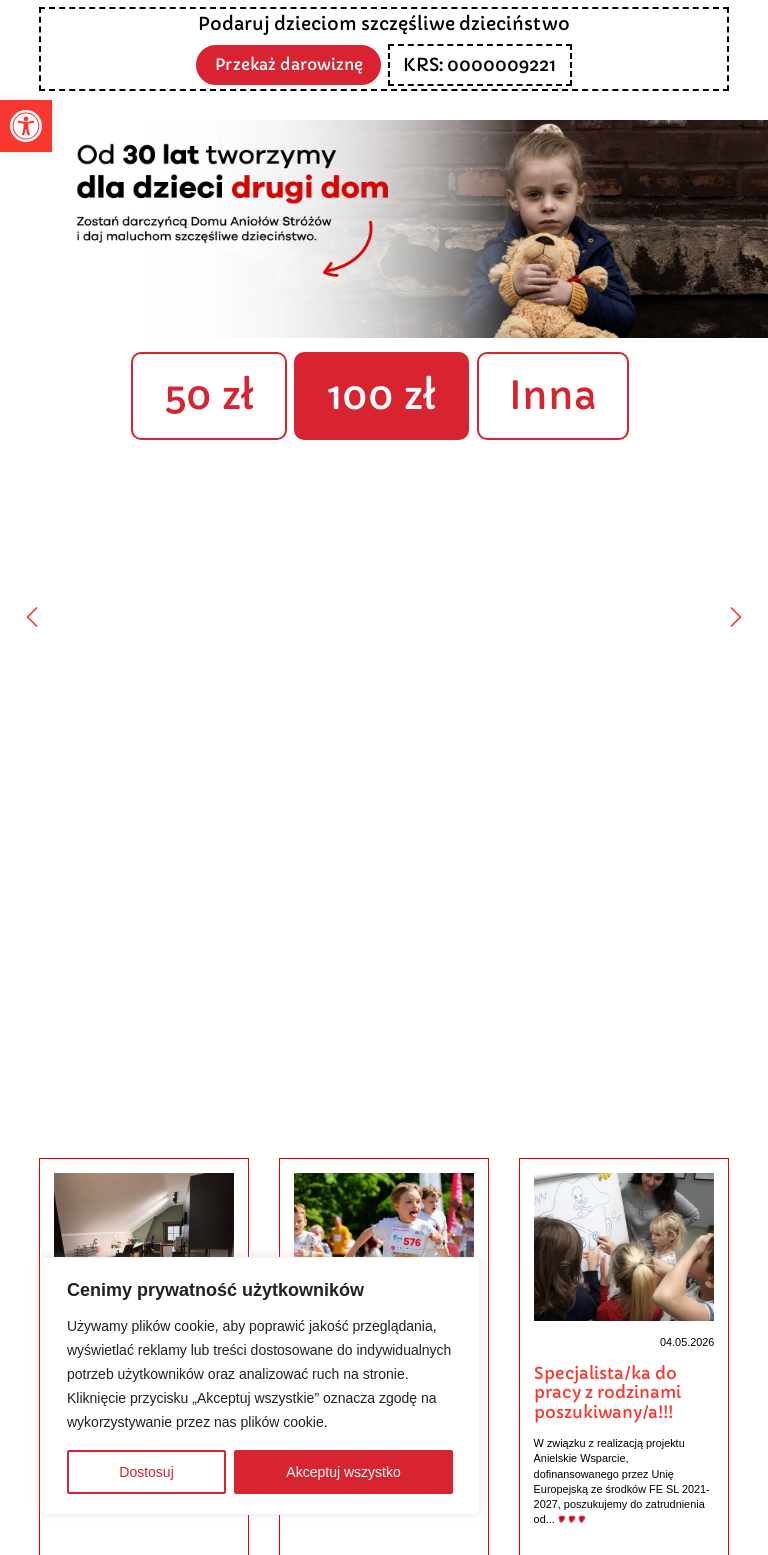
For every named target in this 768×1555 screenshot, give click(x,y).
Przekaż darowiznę (289, 63)
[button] (26, 126)
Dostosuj (146, 1472)
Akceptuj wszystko (343, 1472)
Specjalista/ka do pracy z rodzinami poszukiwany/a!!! (607, 1393)
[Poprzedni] (32, 617)
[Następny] (736, 617)
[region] (260, 1386)
